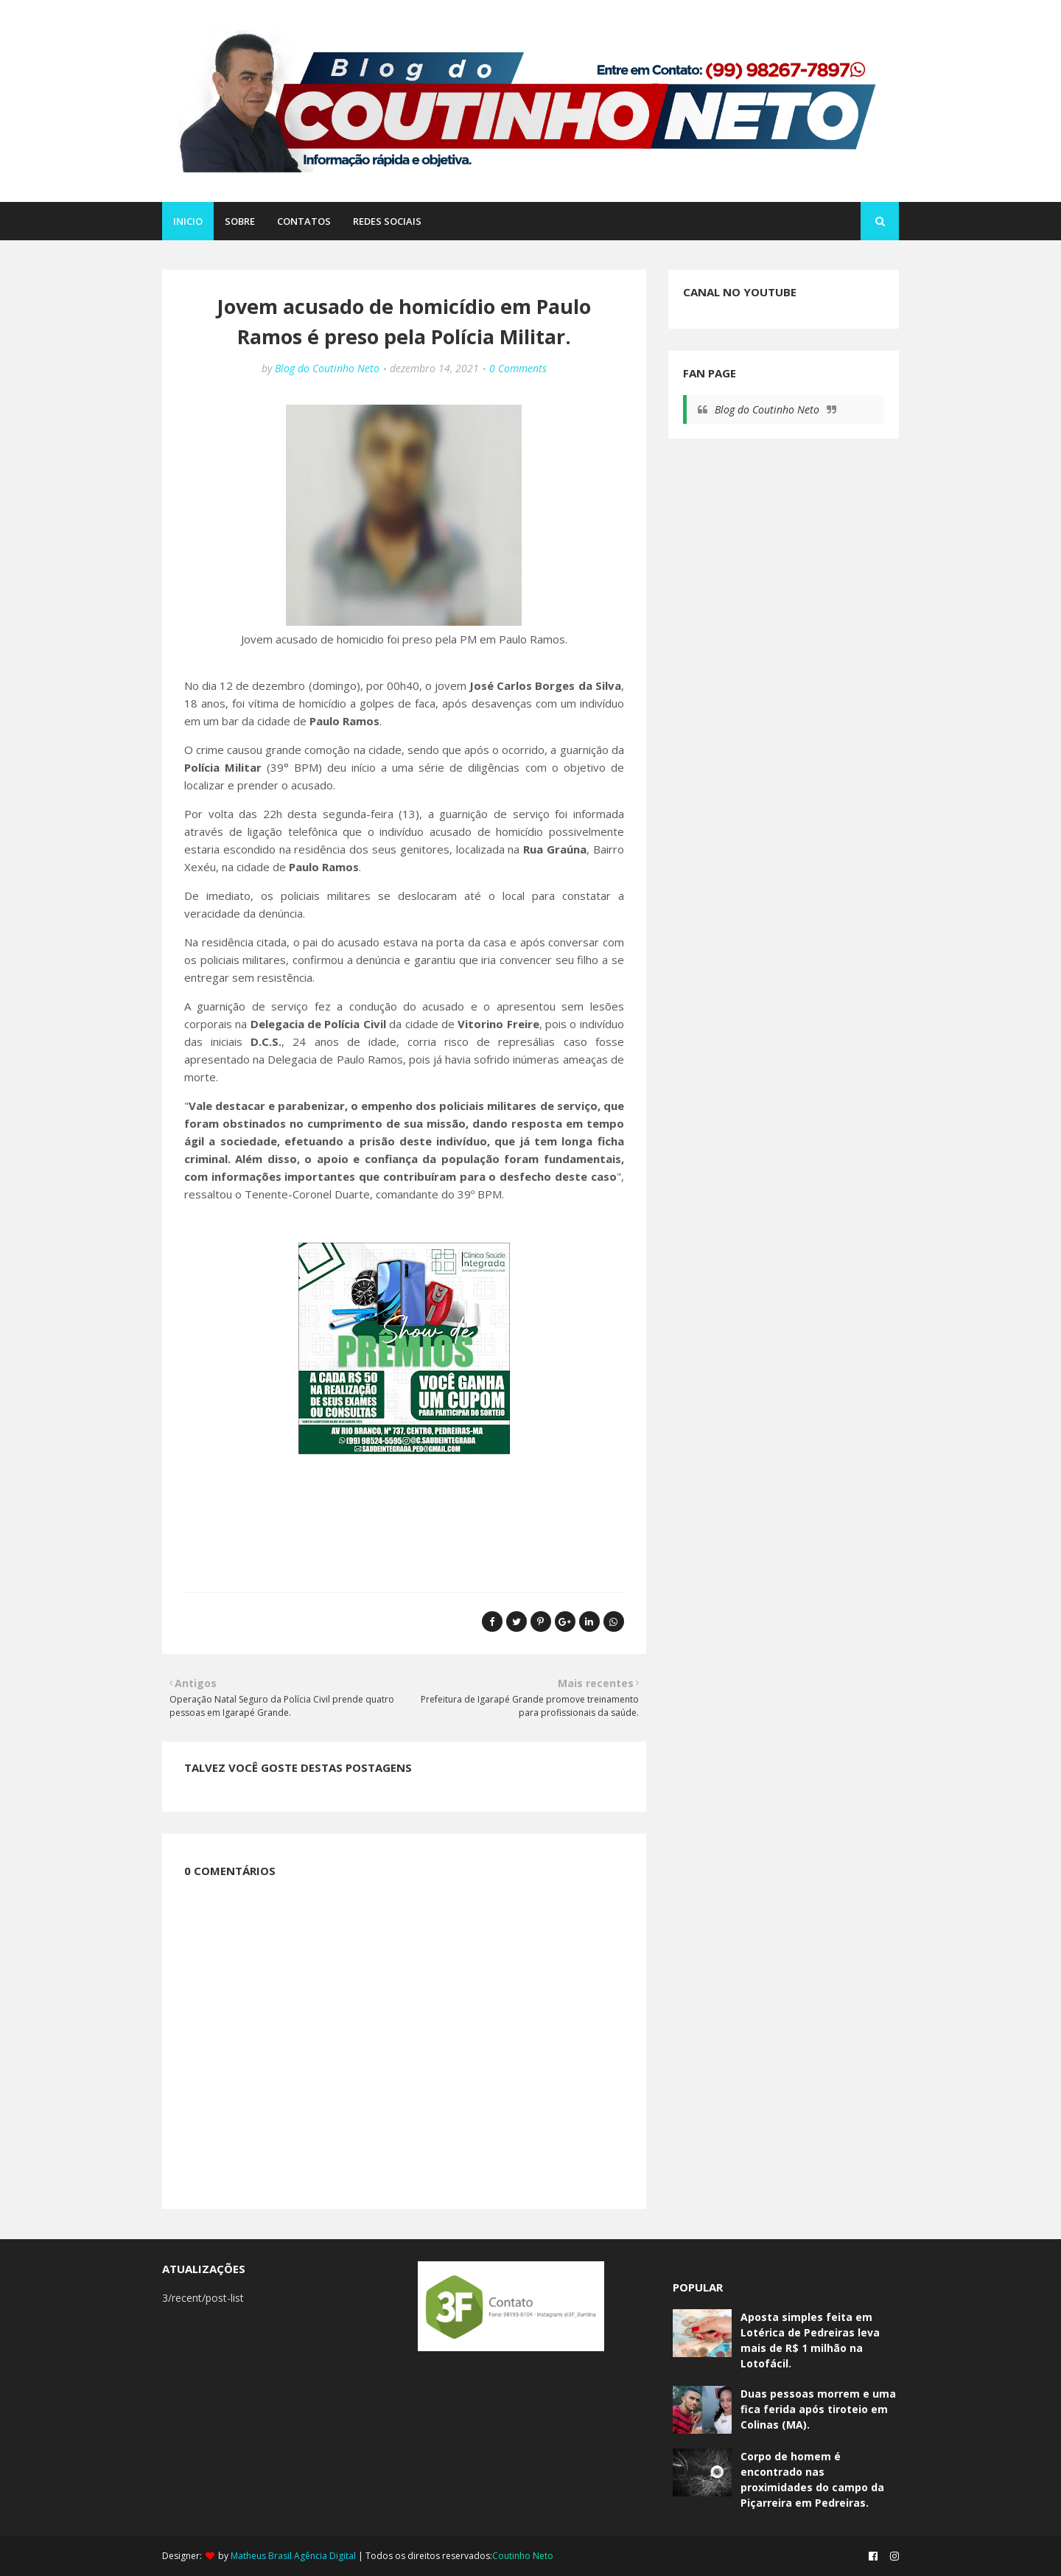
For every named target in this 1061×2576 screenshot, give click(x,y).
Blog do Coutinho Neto (327, 368)
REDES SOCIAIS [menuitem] (387, 221)
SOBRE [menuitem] (240, 221)
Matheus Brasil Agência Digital (293, 2555)
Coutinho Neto (522, 2555)
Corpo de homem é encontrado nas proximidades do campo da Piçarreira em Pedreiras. (812, 2479)
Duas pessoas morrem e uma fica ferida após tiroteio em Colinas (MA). (818, 2409)
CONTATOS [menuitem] (304, 221)
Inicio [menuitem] (188, 221)
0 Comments (518, 368)
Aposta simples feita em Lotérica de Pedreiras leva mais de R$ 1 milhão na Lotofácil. (810, 2340)
